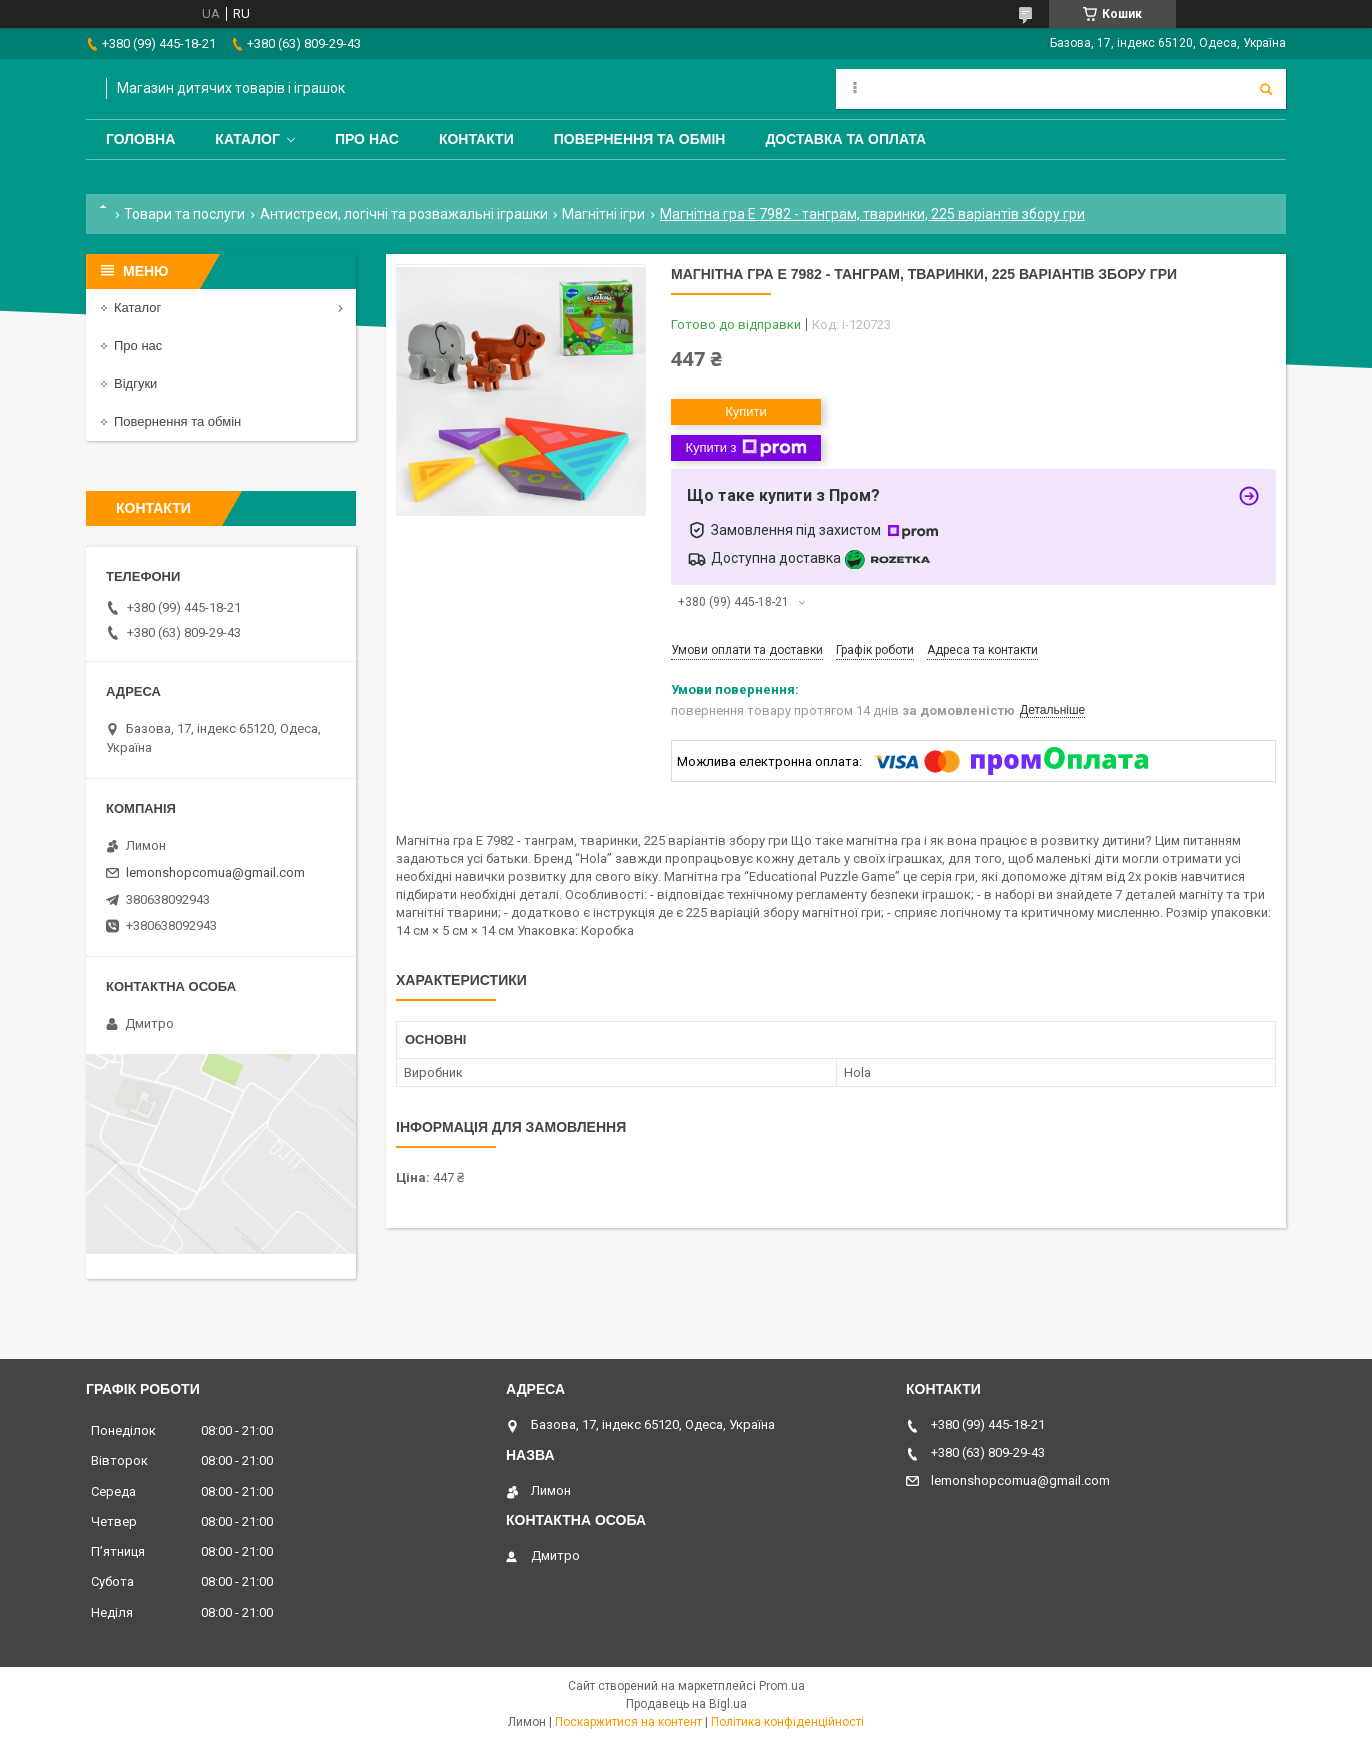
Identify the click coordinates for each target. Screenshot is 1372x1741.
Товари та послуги (184, 214)
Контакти (476, 139)
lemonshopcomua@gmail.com (215, 872)
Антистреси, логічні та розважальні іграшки (404, 214)
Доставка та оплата (845, 139)
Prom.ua (782, 1686)
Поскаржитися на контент (628, 1722)
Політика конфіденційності (787, 1722)
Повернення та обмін (640, 139)
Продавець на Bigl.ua (686, 1704)
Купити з (745, 448)
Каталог (247, 139)
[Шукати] (1266, 89)
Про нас (367, 139)
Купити (746, 411)
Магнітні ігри (603, 214)
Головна (140, 139)
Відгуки (135, 383)
